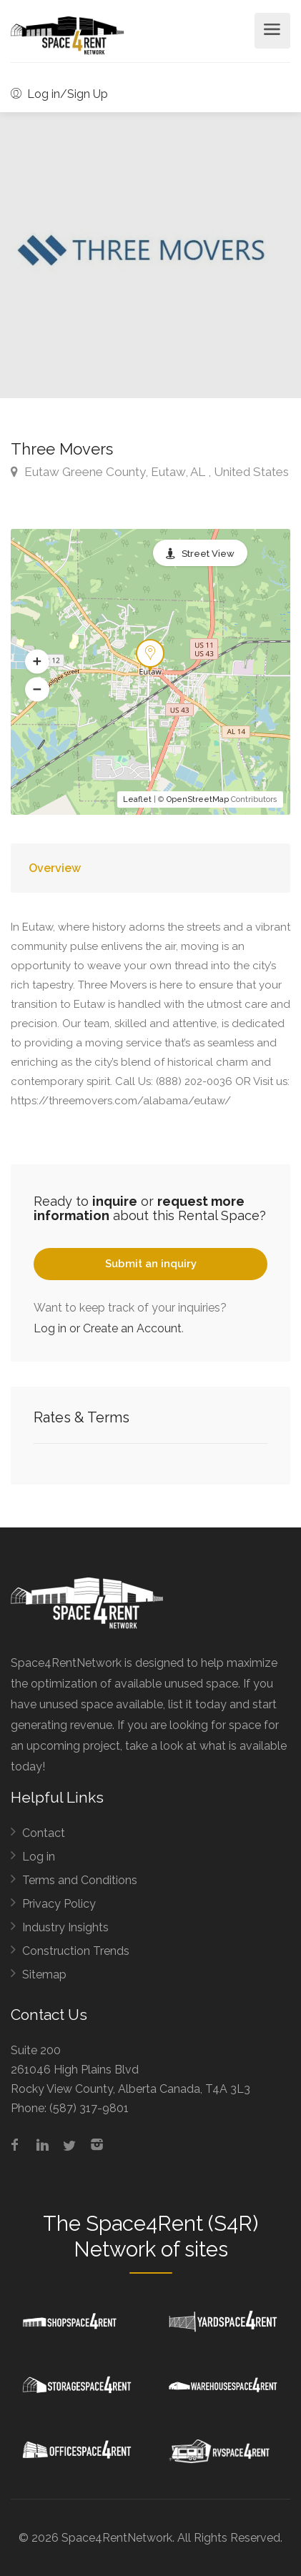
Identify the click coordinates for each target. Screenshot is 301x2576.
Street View (208, 553)
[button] (37, 662)
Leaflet (137, 799)
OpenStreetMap (198, 799)
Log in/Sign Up (59, 94)
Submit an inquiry (151, 1263)
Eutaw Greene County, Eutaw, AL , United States (150, 472)
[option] (150, 255)
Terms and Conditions (79, 1880)
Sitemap (44, 1974)
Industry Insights (65, 1927)
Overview (55, 868)
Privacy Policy (59, 1904)
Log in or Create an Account (108, 1328)
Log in (38, 1856)
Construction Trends (75, 1951)
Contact (43, 1833)
